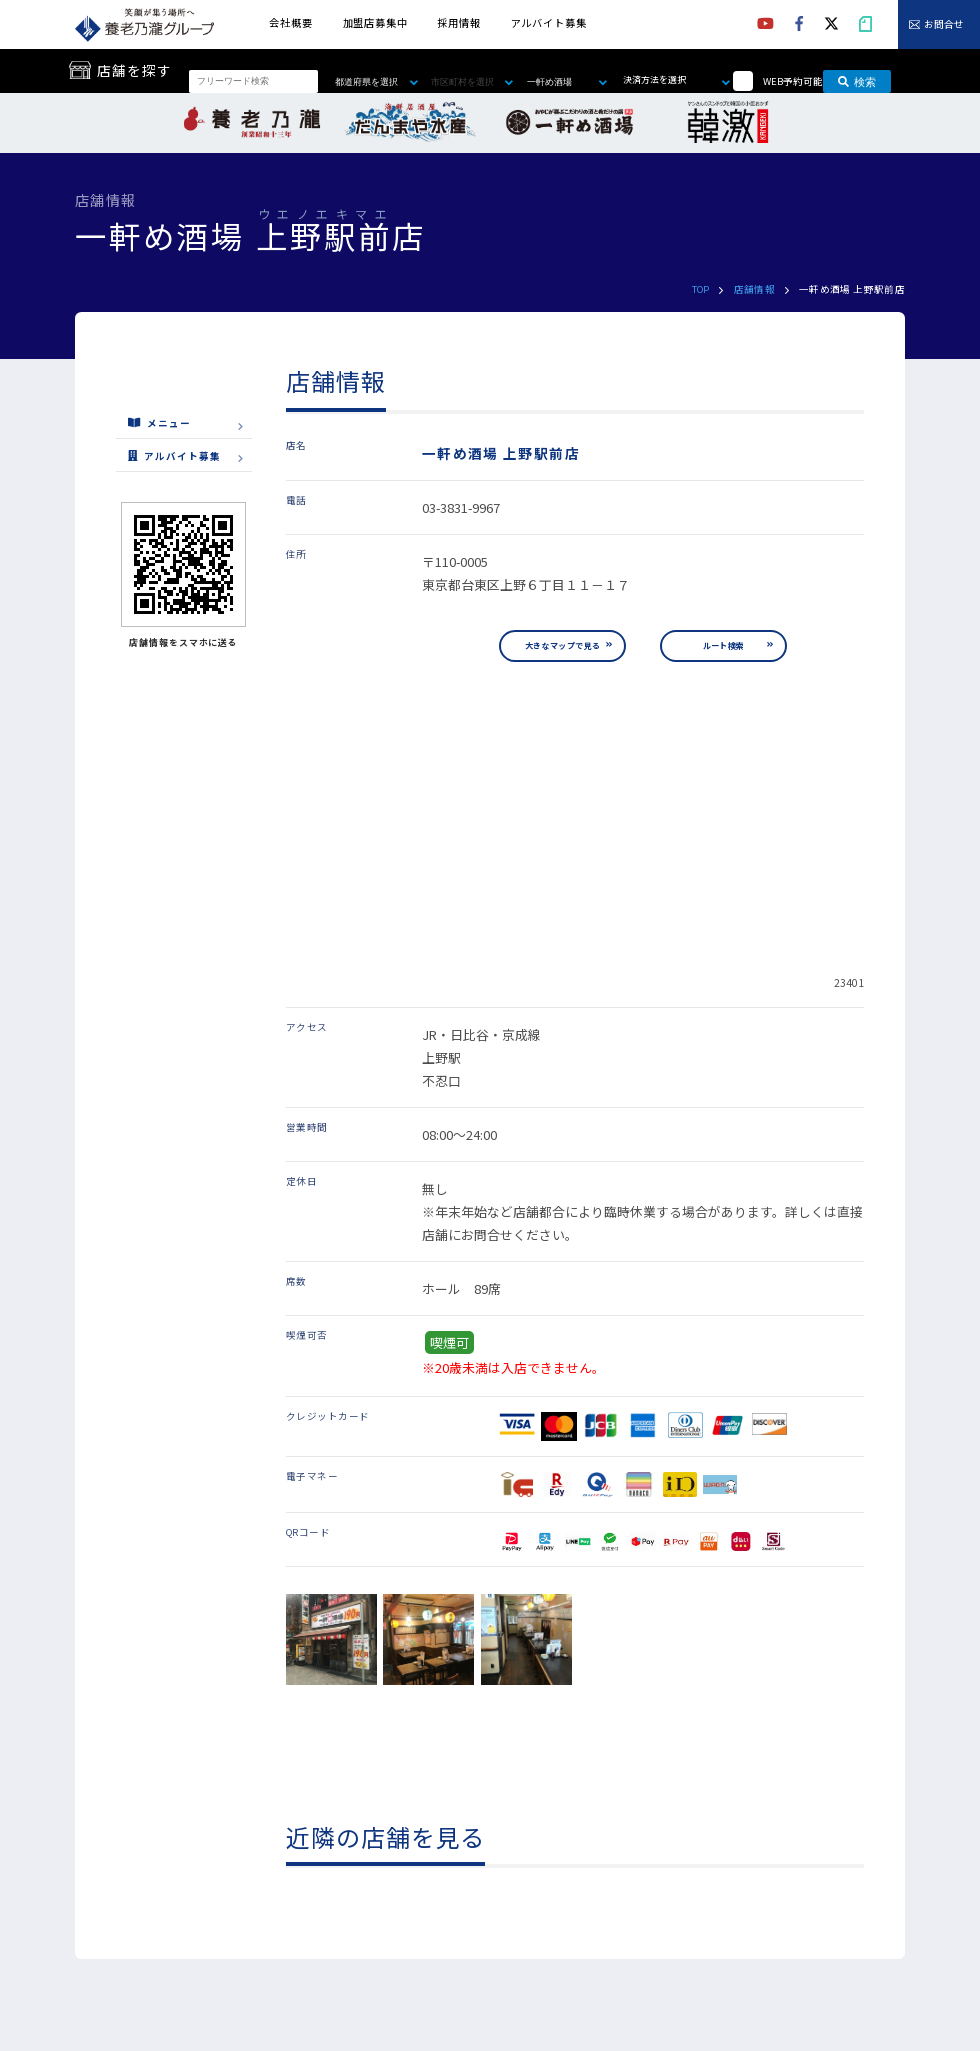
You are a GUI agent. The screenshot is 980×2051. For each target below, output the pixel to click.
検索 (857, 81)
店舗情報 (755, 289)
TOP (701, 289)
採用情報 (458, 22)
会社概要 (290, 22)
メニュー (159, 423)
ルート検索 (724, 645)
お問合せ (944, 25)
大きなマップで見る (563, 645)
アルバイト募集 (549, 22)
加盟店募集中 (375, 22)
